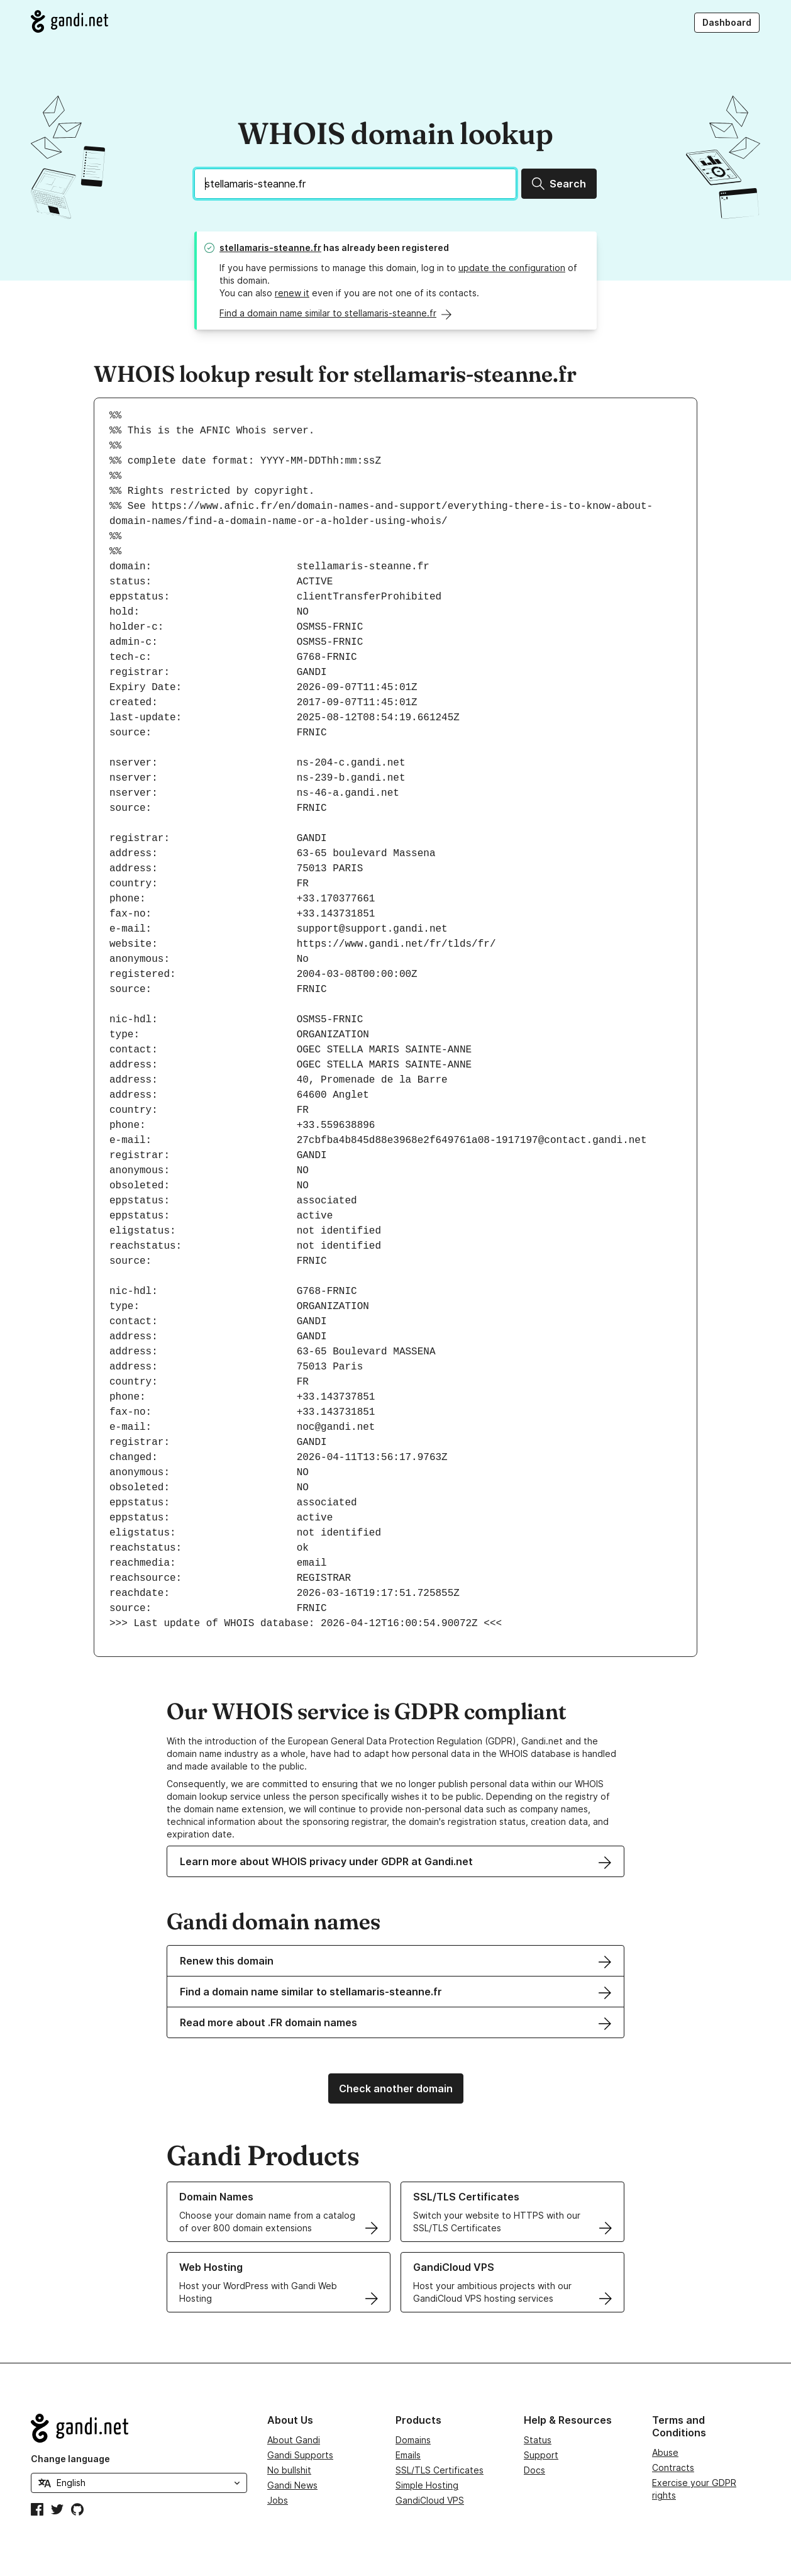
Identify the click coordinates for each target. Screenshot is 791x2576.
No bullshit (289, 2470)
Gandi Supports (300, 2455)
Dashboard (726, 22)
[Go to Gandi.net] (69, 21)
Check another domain (396, 2088)
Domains (413, 2439)
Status (537, 2439)
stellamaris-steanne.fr (270, 247)
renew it (292, 292)
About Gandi (293, 2439)
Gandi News (292, 2485)
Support (541, 2455)
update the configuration (511, 267)
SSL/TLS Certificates (440, 2470)
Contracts (673, 2467)
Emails (408, 2455)
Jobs (277, 2500)
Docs (534, 2470)
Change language (70, 2458)
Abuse (665, 2452)
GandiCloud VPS (430, 2500)
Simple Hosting (427, 2485)
